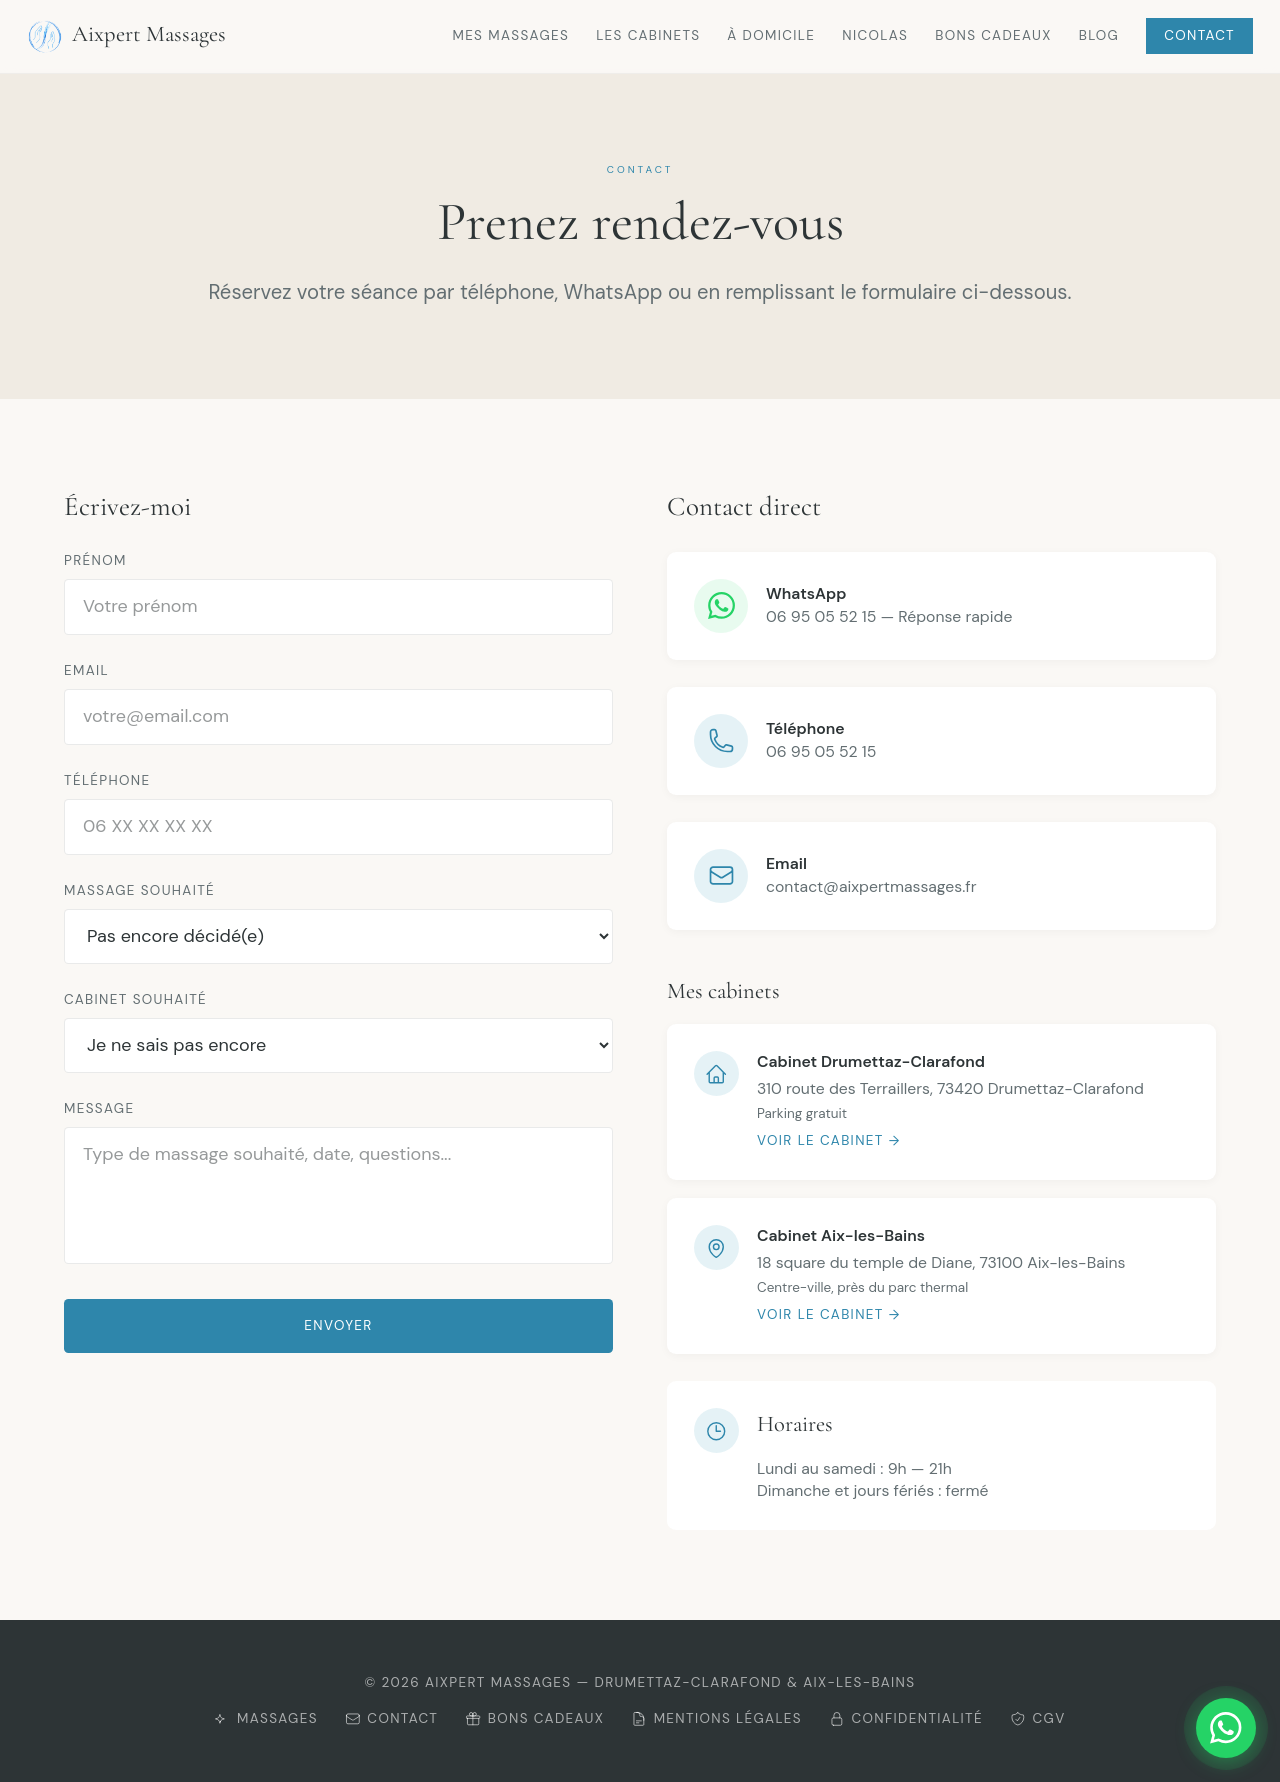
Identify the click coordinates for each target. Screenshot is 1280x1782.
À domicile (771, 35)
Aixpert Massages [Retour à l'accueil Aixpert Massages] (126, 37)
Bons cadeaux (993, 35)
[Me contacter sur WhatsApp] (1181, 1728)
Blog (1099, 35)
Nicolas (875, 35)
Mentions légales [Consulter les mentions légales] (716, 1718)
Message (99, 1108)
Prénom (95, 560)
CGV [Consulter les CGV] (1038, 1718)
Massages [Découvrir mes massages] (265, 1718)
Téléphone (107, 780)
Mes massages (510, 35)
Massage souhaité (139, 890)
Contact (1199, 35)
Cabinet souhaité (135, 999)
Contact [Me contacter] (391, 1718)
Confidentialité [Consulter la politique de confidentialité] (906, 1718)
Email (86, 670)
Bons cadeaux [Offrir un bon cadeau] (534, 1718)
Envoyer (338, 1325)
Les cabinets (648, 35)
